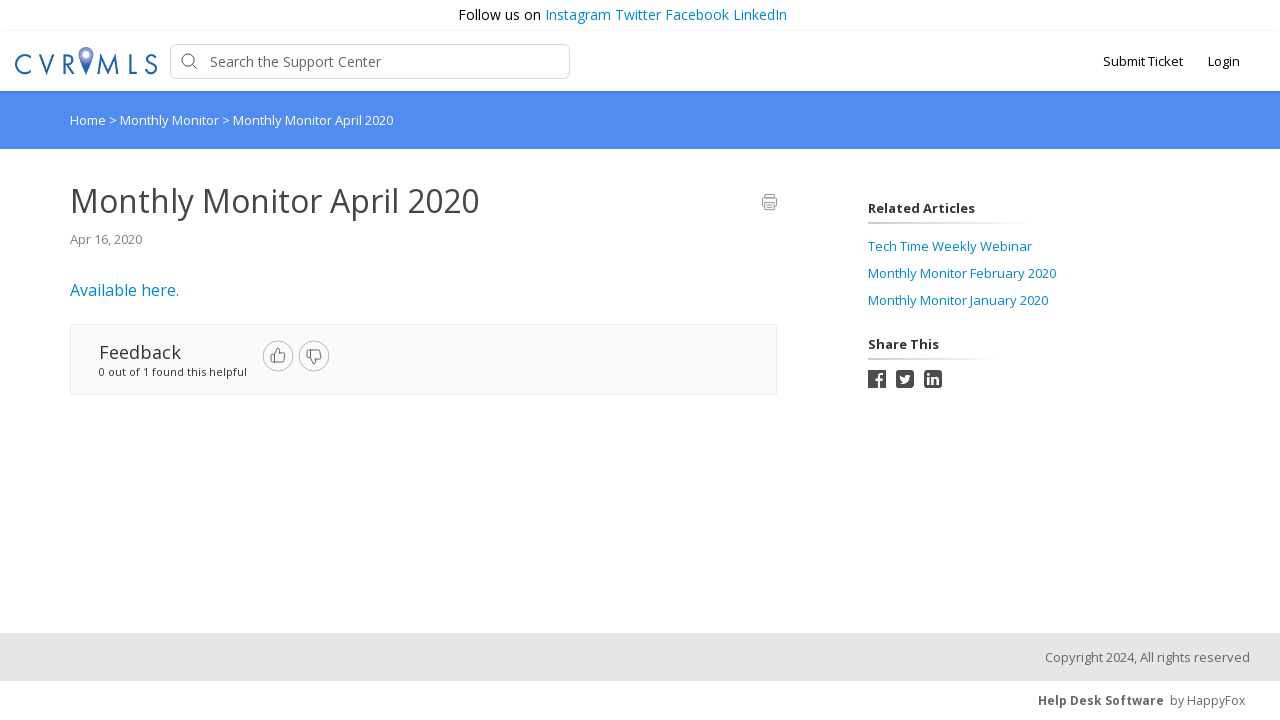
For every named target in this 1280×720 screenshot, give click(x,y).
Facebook (697, 14)
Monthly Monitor (171, 120)
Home (88, 120)
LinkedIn (760, 14)
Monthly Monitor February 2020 (962, 273)
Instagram (578, 14)
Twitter (638, 14)
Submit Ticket (1143, 61)
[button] (1257, 15)
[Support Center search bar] (370, 61)
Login (1224, 61)
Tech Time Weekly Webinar (950, 246)
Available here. (124, 290)
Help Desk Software (1101, 700)
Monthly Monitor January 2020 (958, 300)
